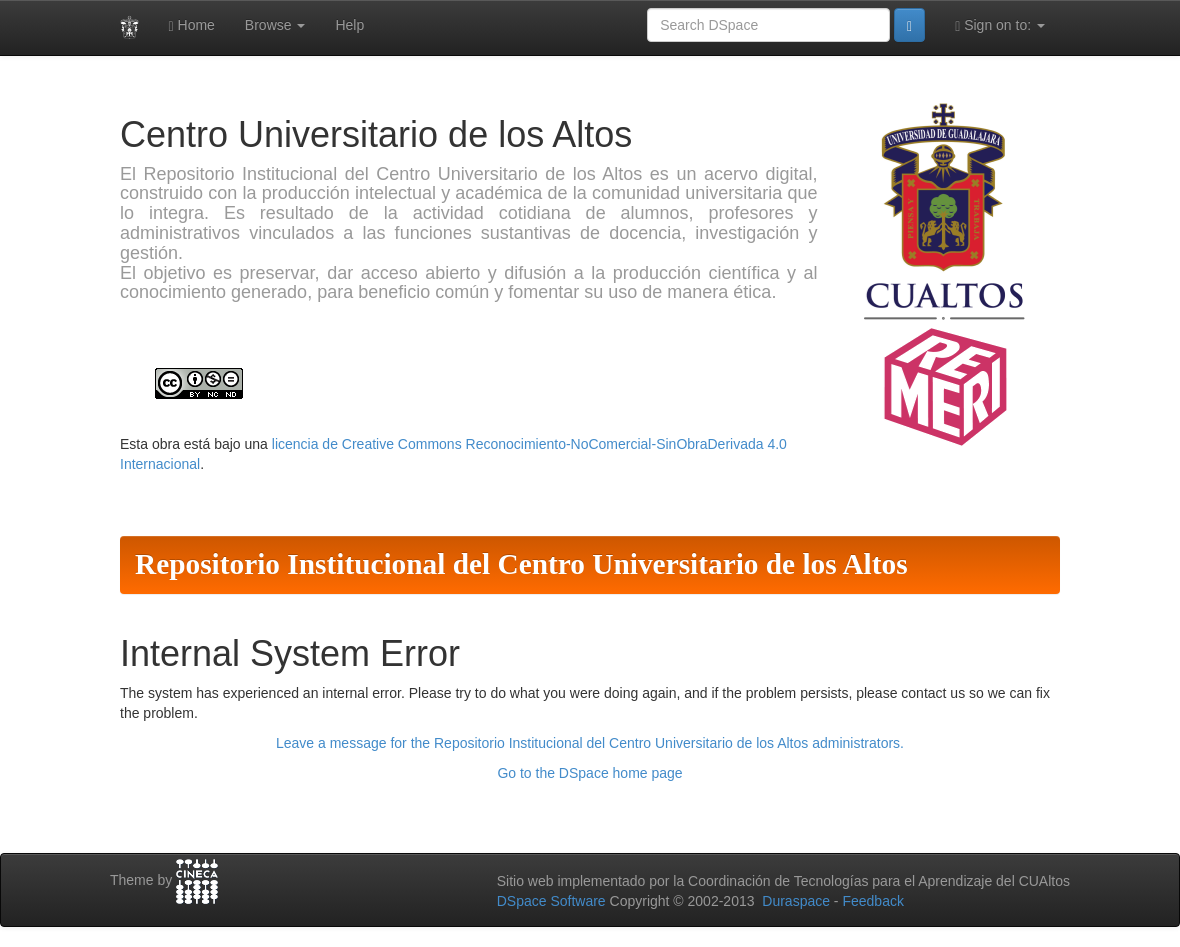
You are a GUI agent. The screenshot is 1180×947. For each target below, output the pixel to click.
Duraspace (796, 901)
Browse (275, 25)
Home (192, 25)
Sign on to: (1000, 25)
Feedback (872, 901)
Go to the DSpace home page (589, 773)
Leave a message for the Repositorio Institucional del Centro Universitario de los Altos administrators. (590, 743)
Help (349, 25)
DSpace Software (551, 901)
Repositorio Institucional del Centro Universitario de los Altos (521, 564)
